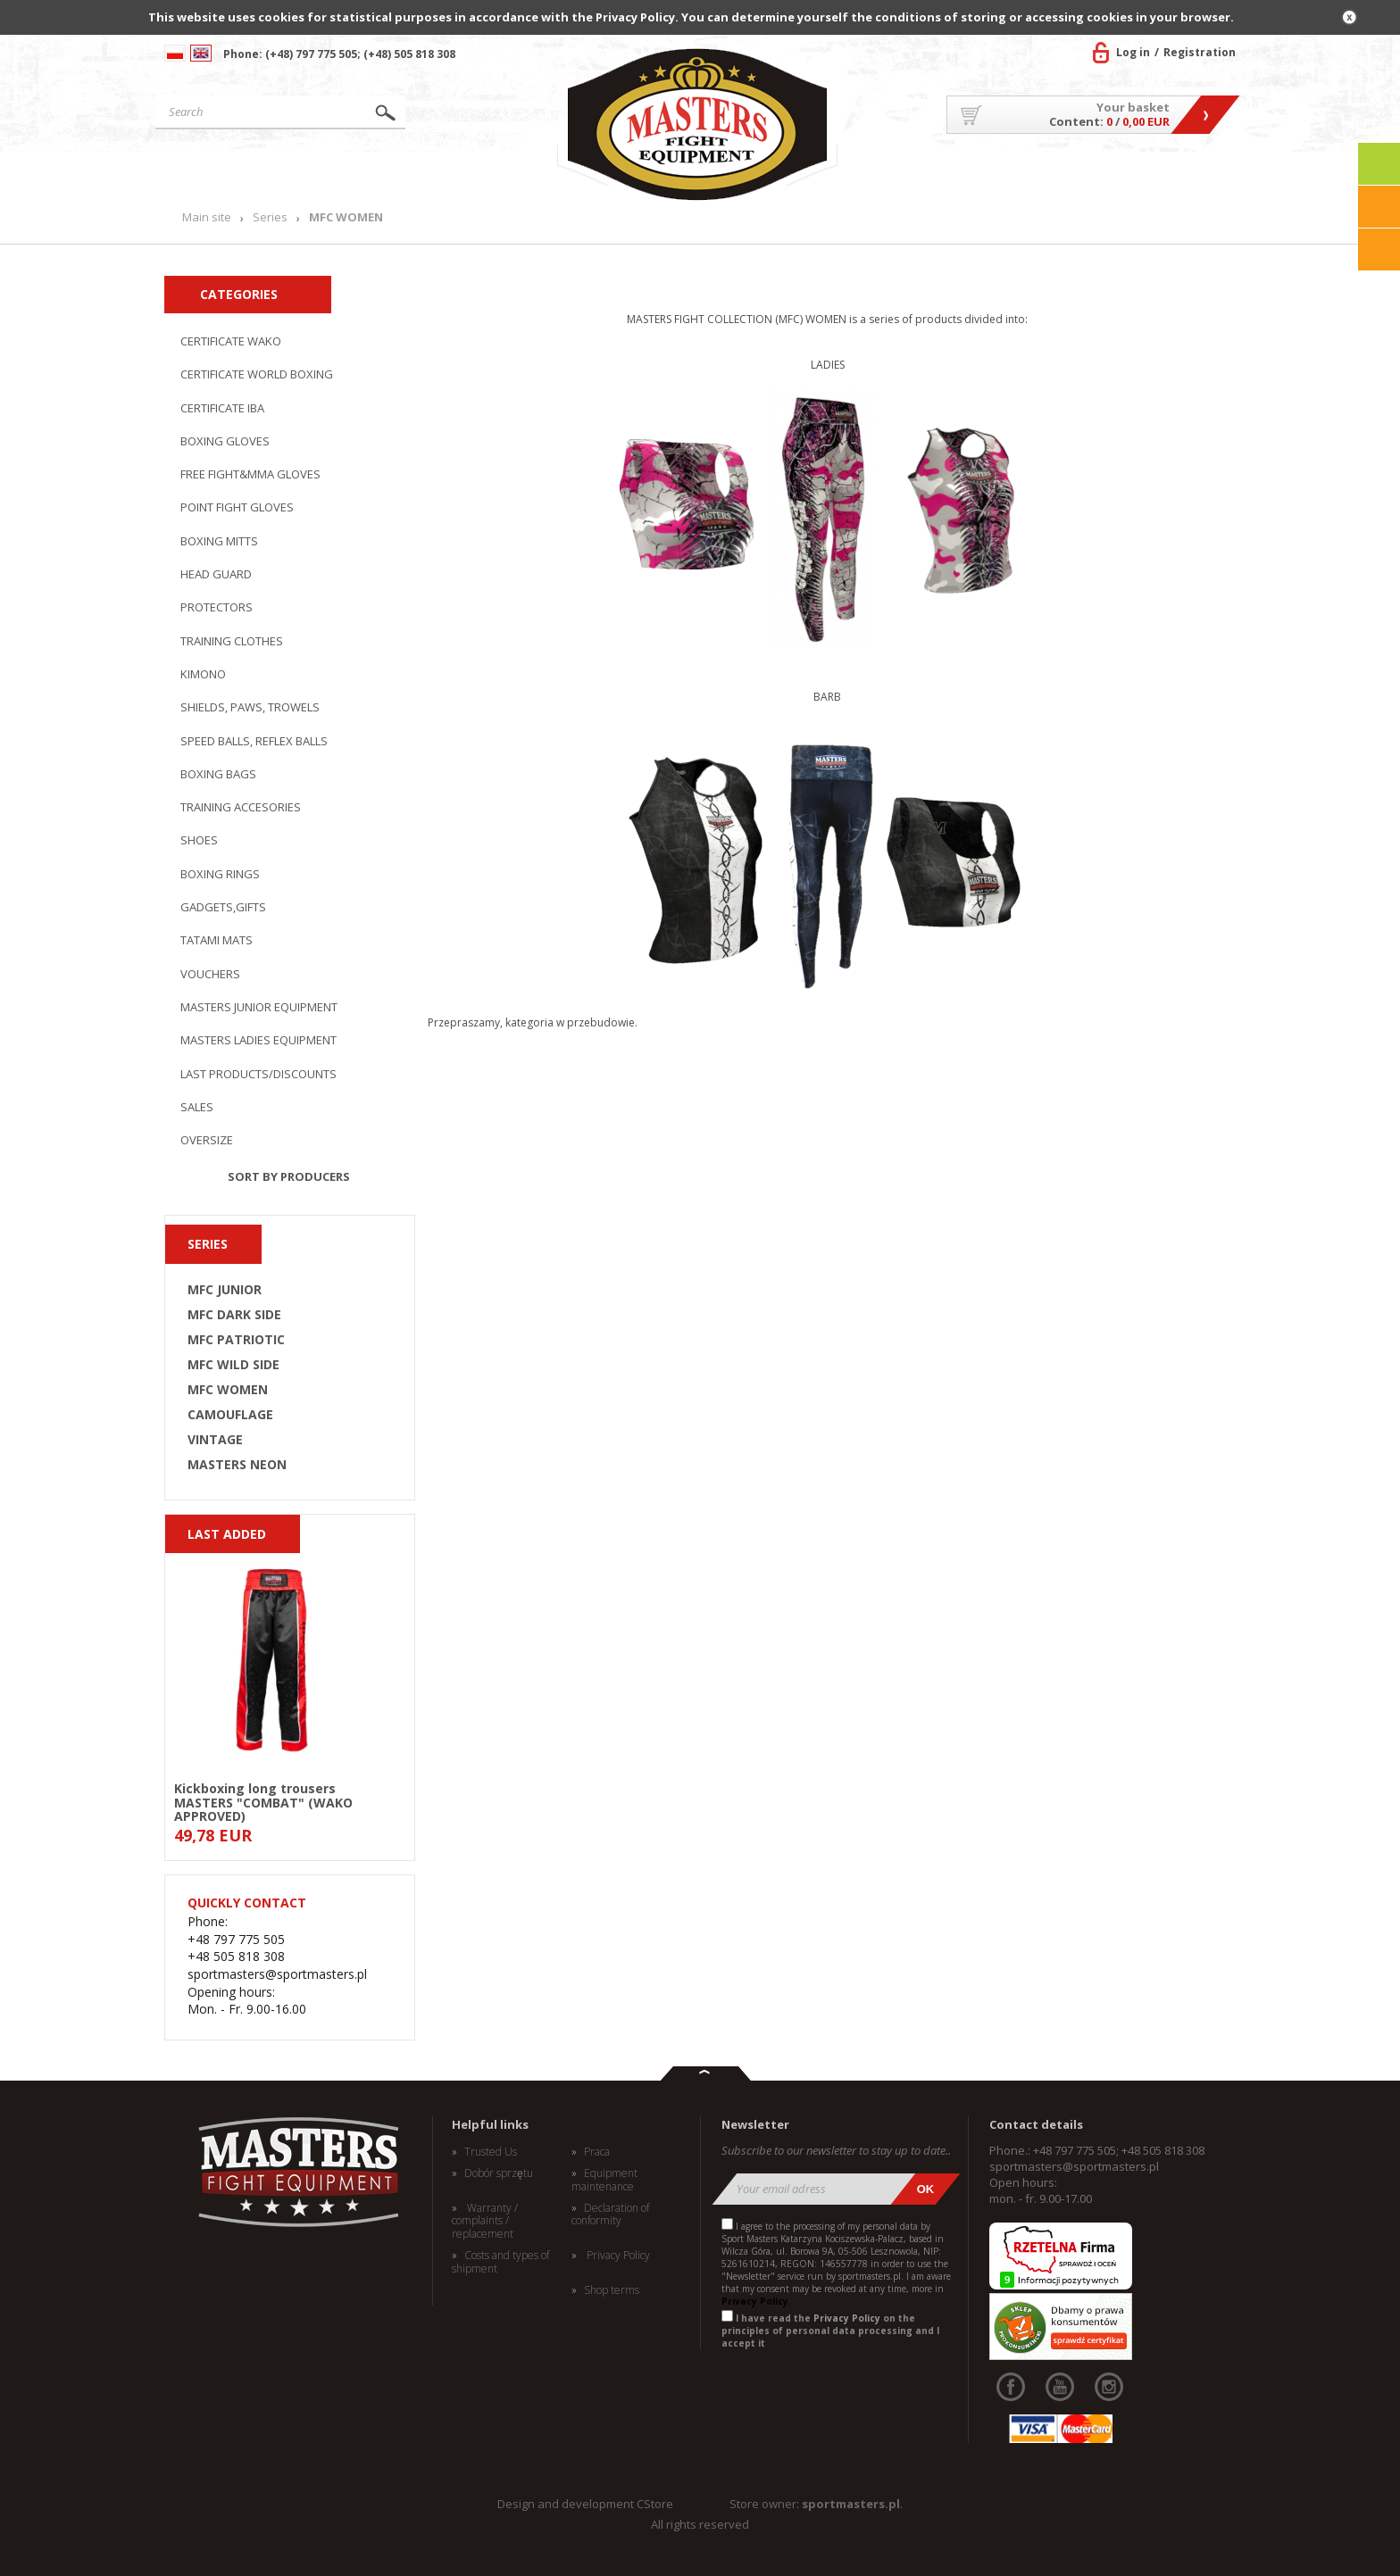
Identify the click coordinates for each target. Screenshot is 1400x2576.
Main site (239, 173)
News (514, 173)
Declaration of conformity (610, 2215)
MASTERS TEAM (1093, 173)
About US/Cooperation (936, 173)
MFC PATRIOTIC (236, 1340)
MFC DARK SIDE (234, 1315)
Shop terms (611, 2290)
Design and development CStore (585, 2504)
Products (390, 173)
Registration (1199, 52)
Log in (1133, 52)
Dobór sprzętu (498, 2173)
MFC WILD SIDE (233, 1365)
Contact (1195, 173)
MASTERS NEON (237, 1465)
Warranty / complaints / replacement (485, 2221)
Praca (597, 2152)
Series (270, 217)
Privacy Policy (617, 2255)
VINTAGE (215, 1440)
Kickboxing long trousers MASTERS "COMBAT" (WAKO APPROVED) (263, 1801)
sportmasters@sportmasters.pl (1074, 2166)
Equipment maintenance (604, 2180)
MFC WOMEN (228, 1390)
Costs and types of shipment (500, 2262)
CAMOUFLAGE (230, 1415)
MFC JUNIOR (225, 1290)
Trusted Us (490, 2152)
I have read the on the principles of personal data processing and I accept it (830, 2330)
